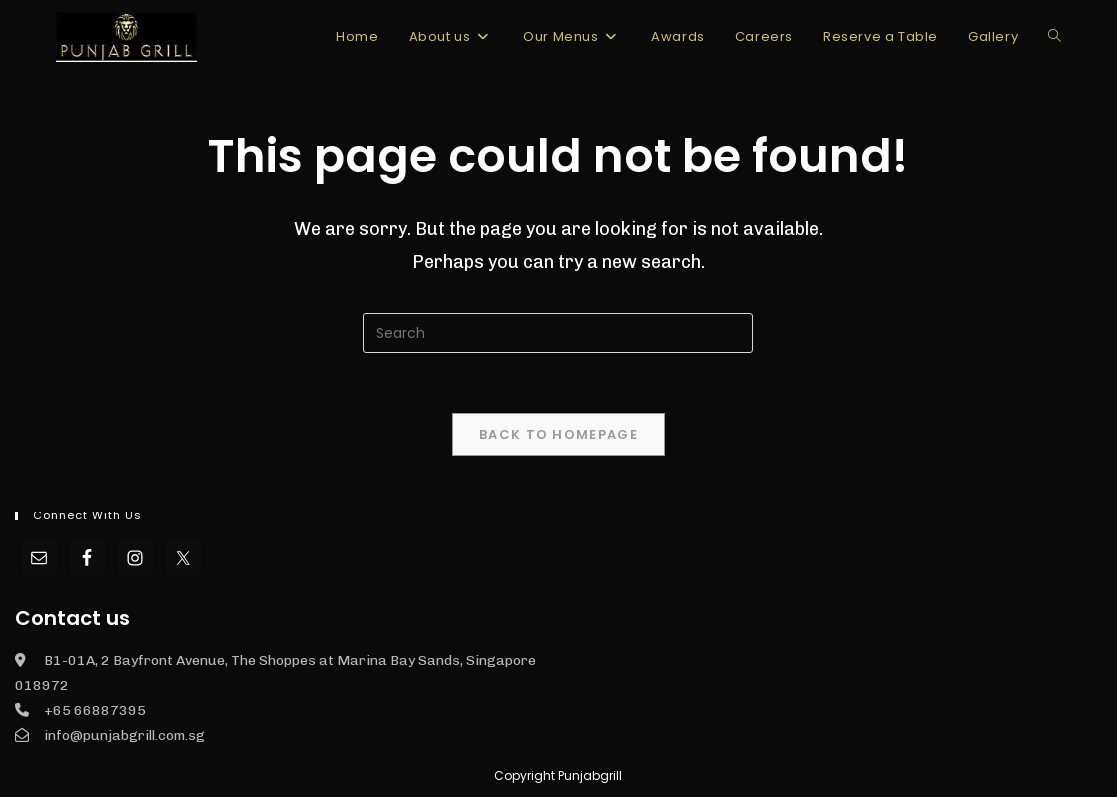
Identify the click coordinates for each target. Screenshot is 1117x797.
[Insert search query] (558, 333)
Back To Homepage (558, 434)
